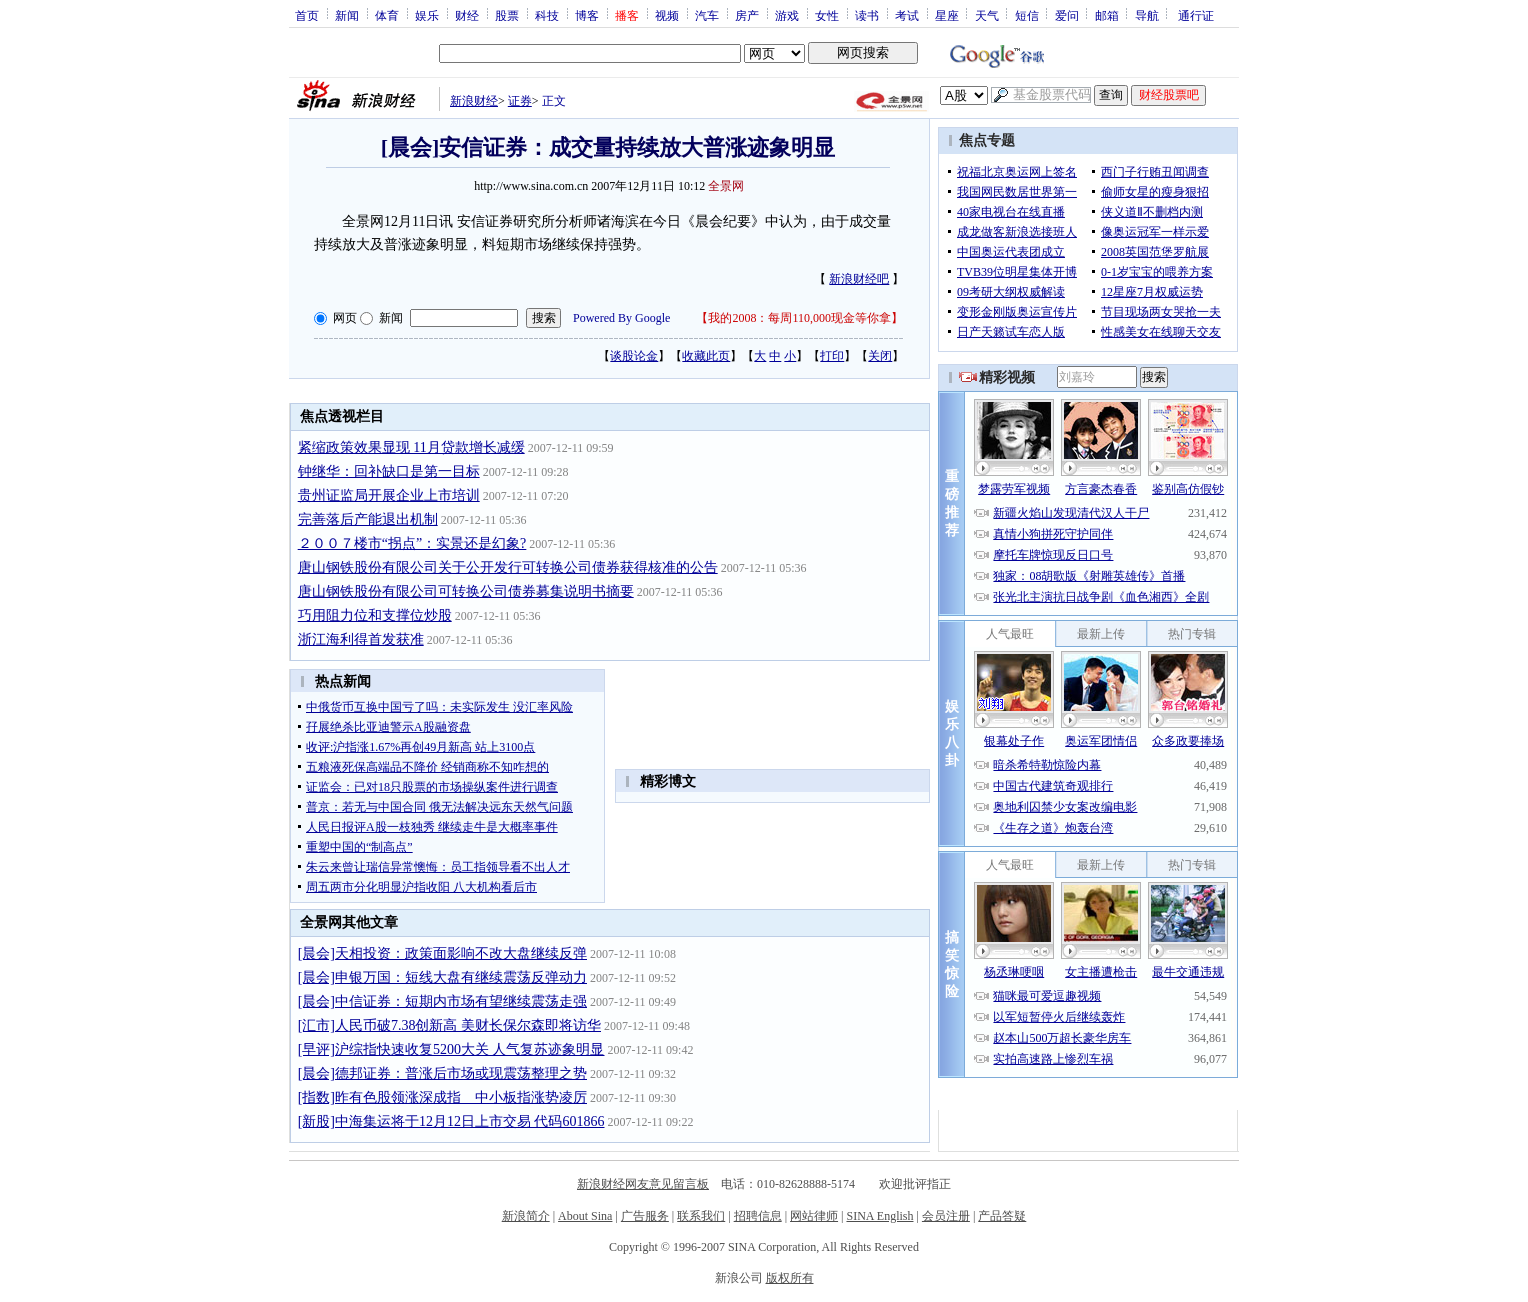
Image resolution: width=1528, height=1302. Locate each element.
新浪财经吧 (859, 279)
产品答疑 (1002, 1216)
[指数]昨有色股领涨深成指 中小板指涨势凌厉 (442, 1097)
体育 (387, 15)
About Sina (585, 1216)
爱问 (1067, 15)
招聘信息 (758, 1216)
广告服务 (645, 1216)
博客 (587, 15)
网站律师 (814, 1216)
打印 (832, 356)
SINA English (879, 1216)
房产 (747, 15)
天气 (987, 15)
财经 (467, 15)
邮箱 (1107, 15)
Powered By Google (621, 318)
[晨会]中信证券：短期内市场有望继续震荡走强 (442, 1001)
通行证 (1196, 15)
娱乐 (427, 15)
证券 (520, 101)
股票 (507, 15)
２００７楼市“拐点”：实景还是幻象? (412, 543)
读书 (867, 15)
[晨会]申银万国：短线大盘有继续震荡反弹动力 (442, 977)
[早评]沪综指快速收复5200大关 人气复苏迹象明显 (451, 1049)
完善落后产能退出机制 (368, 519)
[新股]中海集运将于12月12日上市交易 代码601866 (451, 1121)
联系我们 (701, 1216)
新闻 (347, 15)
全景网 (726, 186)
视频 (667, 15)
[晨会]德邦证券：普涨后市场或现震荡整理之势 (442, 1073)
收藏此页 (706, 356)
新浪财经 (474, 101)
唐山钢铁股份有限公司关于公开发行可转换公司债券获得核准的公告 (508, 567)
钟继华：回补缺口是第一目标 (389, 471)
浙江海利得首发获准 (361, 639)
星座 (947, 15)
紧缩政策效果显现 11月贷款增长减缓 (411, 447)
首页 (307, 15)
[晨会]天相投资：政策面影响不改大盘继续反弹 (442, 953)
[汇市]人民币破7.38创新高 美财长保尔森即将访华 (449, 1025)
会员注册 (946, 1216)
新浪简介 (526, 1216)
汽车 (707, 15)
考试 (907, 15)
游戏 (787, 15)
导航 (1147, 15)
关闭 (880, 356)
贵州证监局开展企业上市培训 (389, 495)
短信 (1027, 15)
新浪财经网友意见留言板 (643, 1184)
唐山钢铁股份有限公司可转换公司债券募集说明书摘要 (466, 591)
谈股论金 (634, 356)
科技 (547, 15)
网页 (345, 318)
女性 (827, 15)
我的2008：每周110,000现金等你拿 (799, 318)
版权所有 (790, 1278)
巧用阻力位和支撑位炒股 (375, 615)
